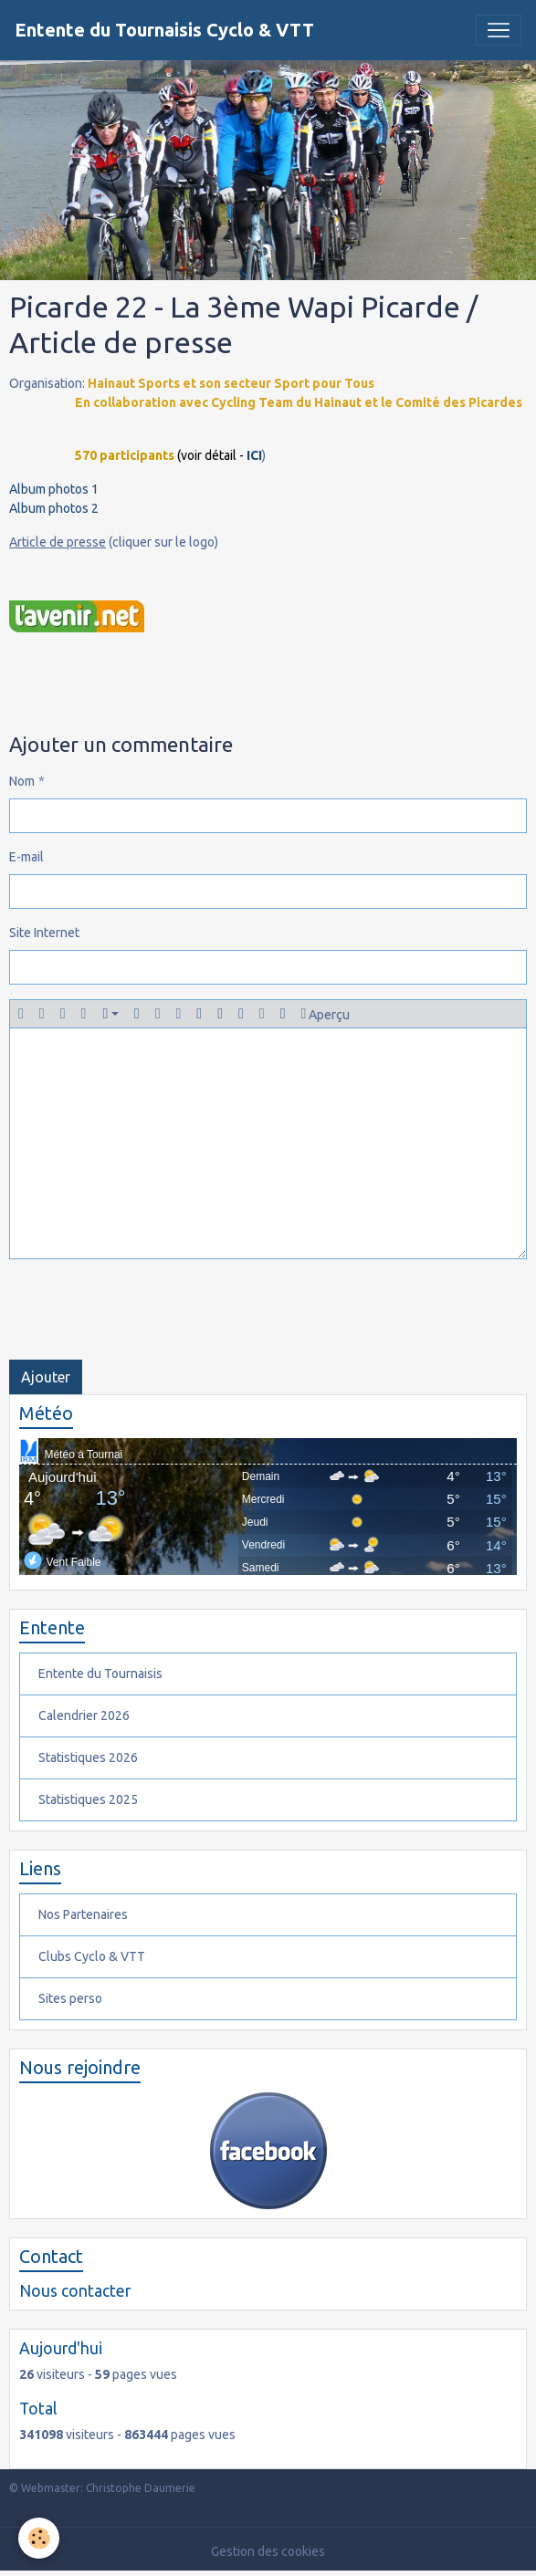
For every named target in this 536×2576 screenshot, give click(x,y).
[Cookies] (38, 2538)
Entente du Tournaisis (100, 1673)
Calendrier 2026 (84, 1715)
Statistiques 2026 (88, 1757)
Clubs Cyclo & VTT (91, 1956)
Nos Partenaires (83, 1914)
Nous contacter (75, 2291)
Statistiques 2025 (88, 1799)
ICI (254, 455)
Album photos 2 (54, 508)
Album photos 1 (54, 489)
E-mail (26, 857)
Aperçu (326, 1014)
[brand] (164, 30)
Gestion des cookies (268, 2551)
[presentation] (148, 1309)
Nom (22, 781)
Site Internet (44, 932)
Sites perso (70, 1998)
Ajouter (45, 1377)
